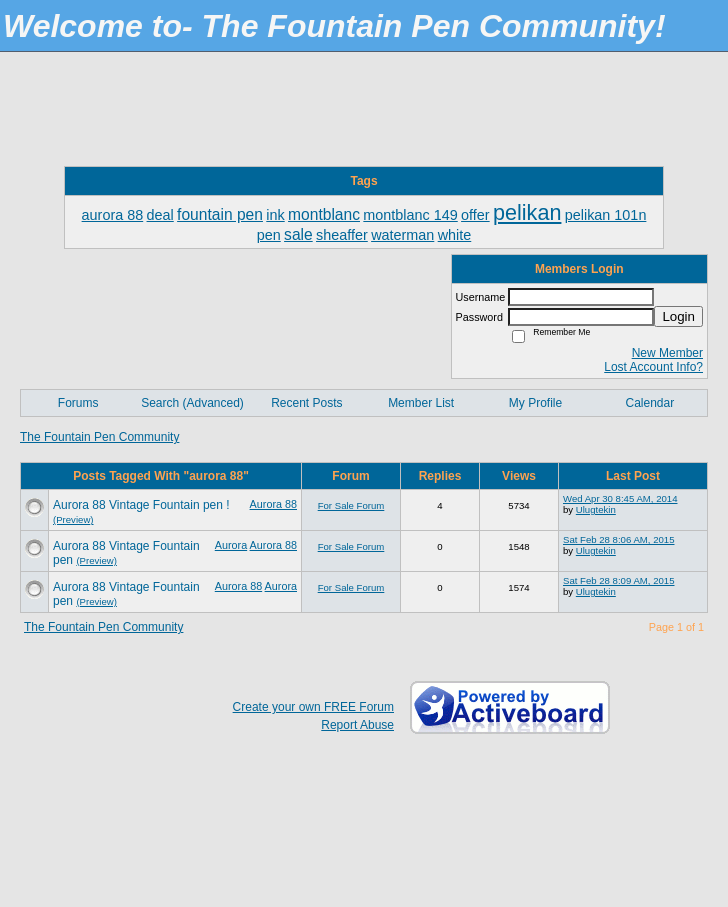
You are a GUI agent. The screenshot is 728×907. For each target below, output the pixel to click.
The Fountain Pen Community (99, 437)
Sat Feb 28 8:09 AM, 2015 (618, 580)
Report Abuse (357, 725)
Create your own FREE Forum (313, 707)
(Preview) (73, 519)
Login (678, 316)
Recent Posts (306, 403)
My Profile (535, 403)
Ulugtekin (596, 509)
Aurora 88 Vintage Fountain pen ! (141, 505)
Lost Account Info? (653, 367)
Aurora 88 (273, 504)
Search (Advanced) (192, 403)
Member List (421, 403)
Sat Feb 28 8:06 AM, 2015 (618, 539)
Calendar (649, 403)
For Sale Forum (351, 505)
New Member (667, 353)
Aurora (231, 545)
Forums (78, 403)
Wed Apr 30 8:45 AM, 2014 (620, 498)
